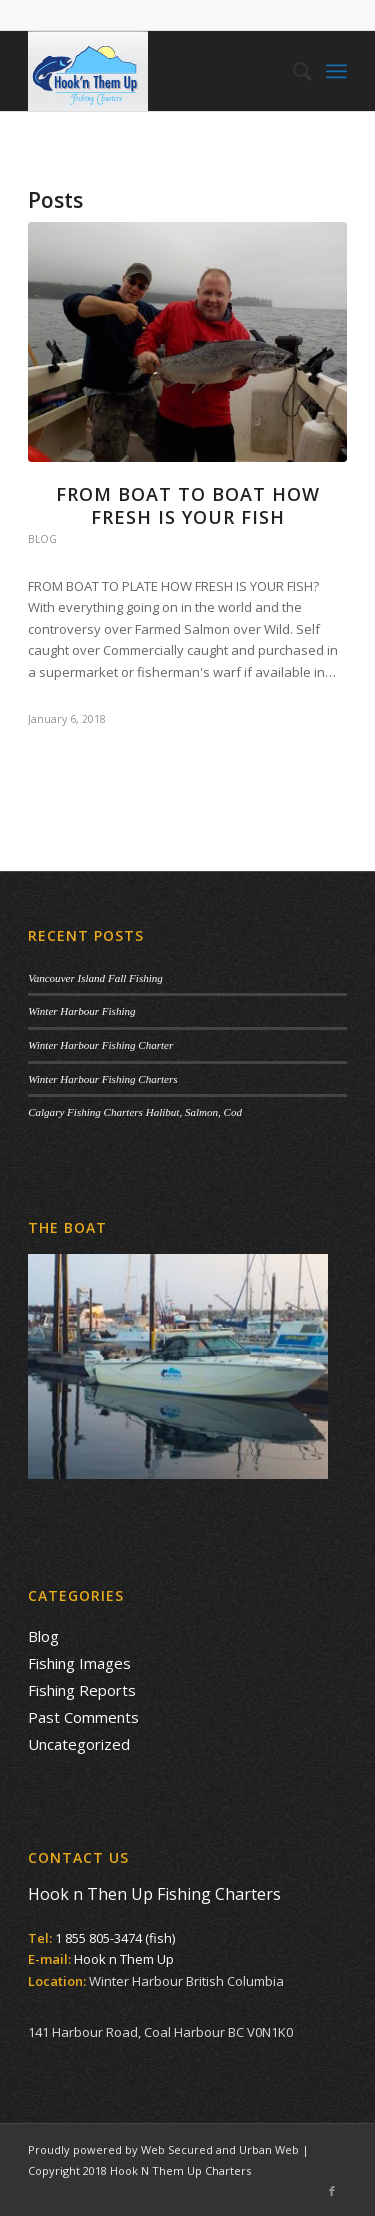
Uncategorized (79, 1744)
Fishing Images (79, 1663)
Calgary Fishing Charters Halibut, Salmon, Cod (135, 1112)
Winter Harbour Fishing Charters (102, 1079)
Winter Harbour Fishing (81, 1011)
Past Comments (83, 1717)
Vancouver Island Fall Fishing (95, 978)
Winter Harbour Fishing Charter (100, 1045)
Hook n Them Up (124, 1959)
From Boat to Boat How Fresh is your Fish (188, 505)
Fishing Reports (82, 1690)
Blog (42, 539)
